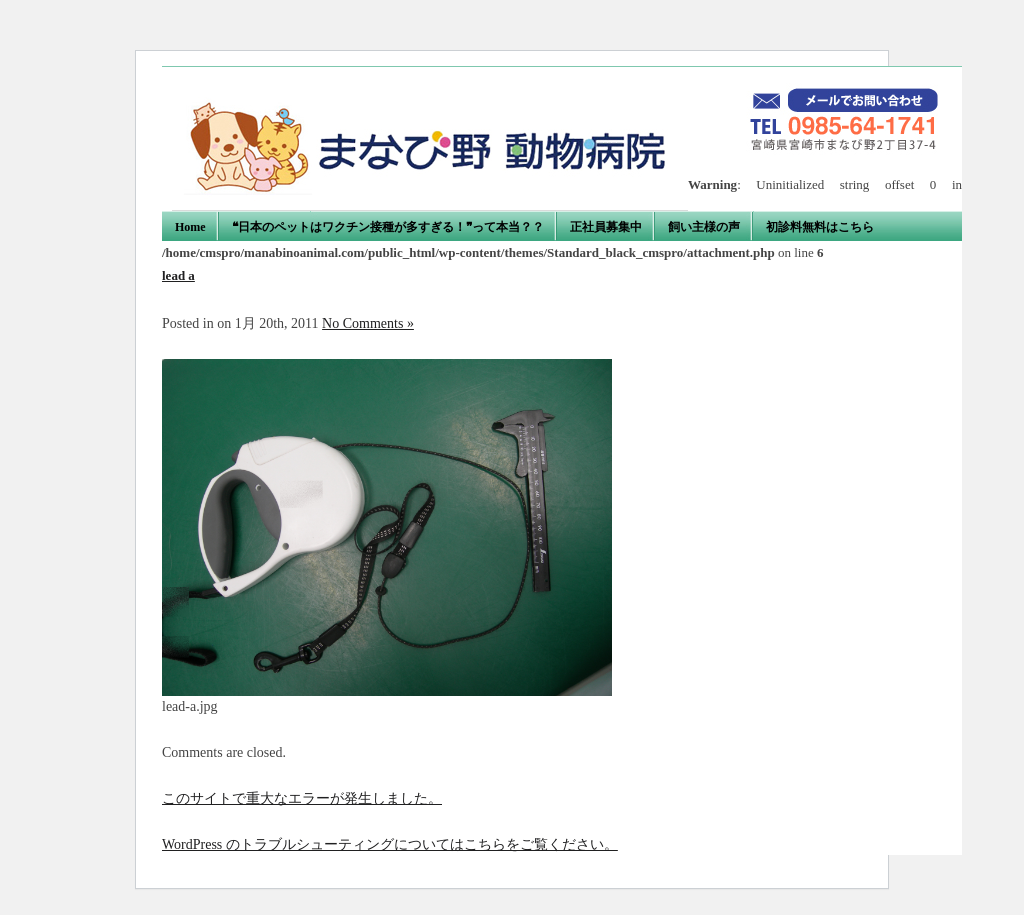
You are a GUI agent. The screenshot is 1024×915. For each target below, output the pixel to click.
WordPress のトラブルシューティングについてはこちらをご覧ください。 (390, 844)
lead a (178, 275)
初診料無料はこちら (820, 227)
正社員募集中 (606, 227)
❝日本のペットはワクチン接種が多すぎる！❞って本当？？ (388, 227)
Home (190, 227)
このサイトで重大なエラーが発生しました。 (302, 798)
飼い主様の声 (704, 227)
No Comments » (368, 323)
